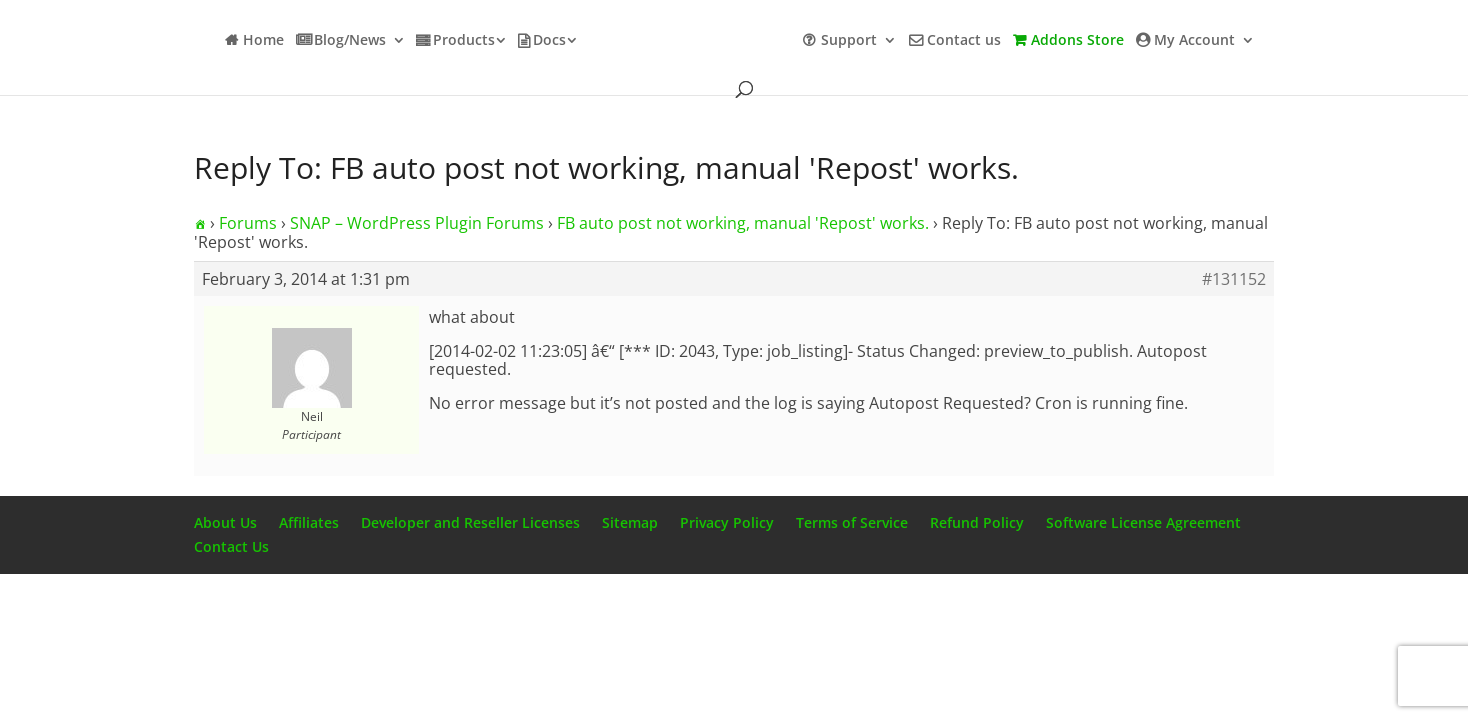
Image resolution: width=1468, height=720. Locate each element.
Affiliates (309, 522)
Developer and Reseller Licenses (470, 522)
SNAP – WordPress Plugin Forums (417, 223)
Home (263, 41)
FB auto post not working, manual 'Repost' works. (743, 223)
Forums (248, 223)
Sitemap (630, 522)
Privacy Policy (727, 522)
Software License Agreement (1143, 522)
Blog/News (350, 41)
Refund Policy (977, 522)
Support (849, 41)
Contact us (964, 41)
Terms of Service (852, 522)
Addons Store (1077, 41)
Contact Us (231, 546)
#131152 (1234, 279)
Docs (549, 41)
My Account (1194, 41)
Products (464, 41)
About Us (225, 522)
